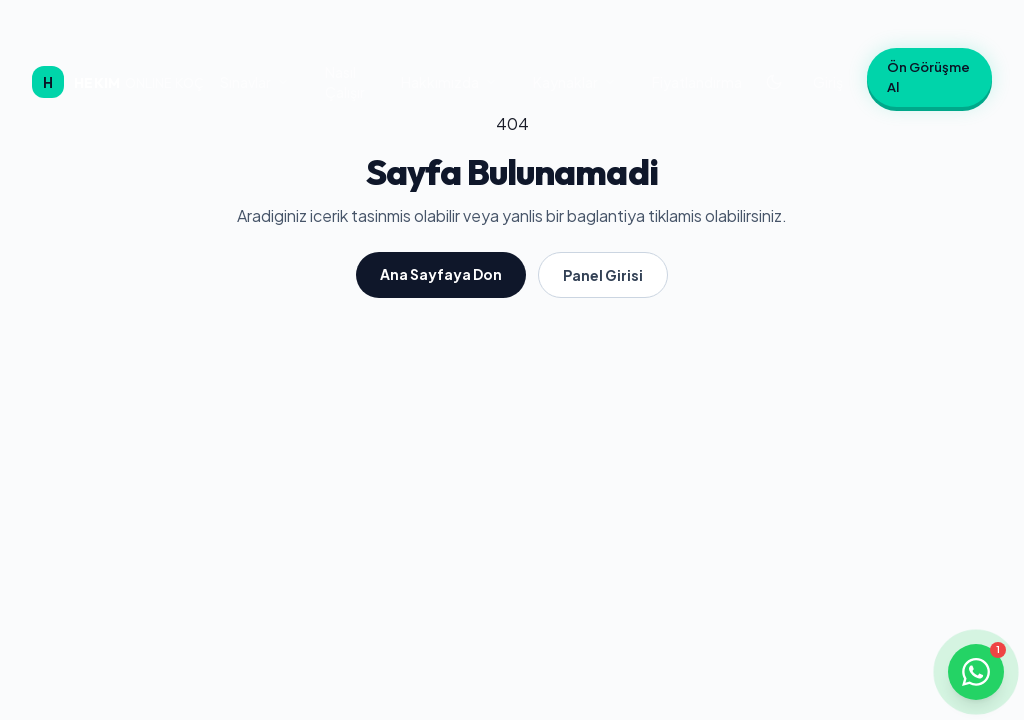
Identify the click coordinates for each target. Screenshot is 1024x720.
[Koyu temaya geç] (774, 82)
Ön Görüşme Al (928, 77)
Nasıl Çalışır (345, 82)
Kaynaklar (574, 82)
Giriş (828, 82)
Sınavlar (254, 82)
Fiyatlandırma (697, 82)
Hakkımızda (449, 82)
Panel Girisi (603, 275)
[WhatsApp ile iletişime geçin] (976, 672)
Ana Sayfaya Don (441, 274)
